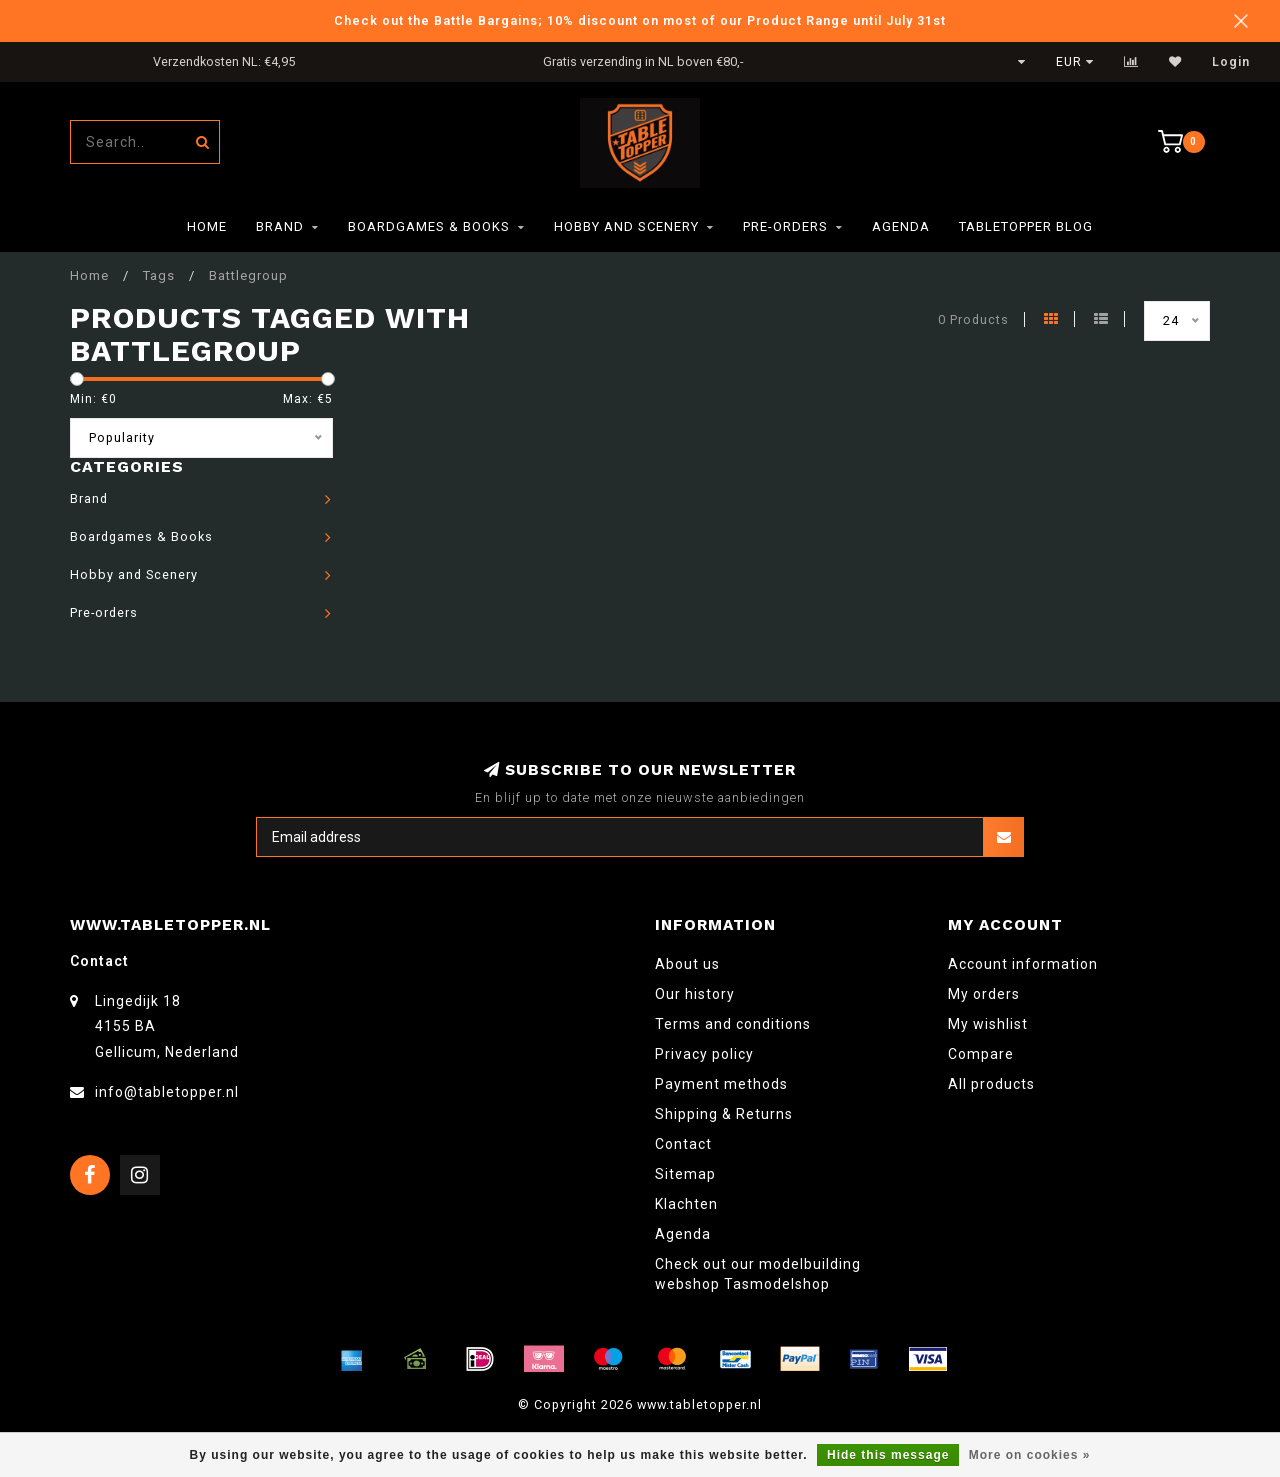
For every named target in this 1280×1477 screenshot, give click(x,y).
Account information (1023, 964)
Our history (695, 994)
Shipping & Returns (724, 1114)
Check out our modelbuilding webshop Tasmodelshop (758, 1274)
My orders (984, 994)
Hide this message (888, 1455)
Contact (683, 1144)
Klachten (686, 1204)
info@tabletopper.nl (167, 1092)
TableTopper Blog (1026, 226)
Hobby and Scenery (626, 226)
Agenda (901, 226)
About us (687, 964)
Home (207, 226)
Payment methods (721, 1084)
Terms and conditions (733, 1024)
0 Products (973, 319)
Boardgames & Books (429, 226)
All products (991, 1084)
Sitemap (685, 1174)
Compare (981, 1054)
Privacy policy (704, 1054)
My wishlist (988, 1024)
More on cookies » (1030, 1455)
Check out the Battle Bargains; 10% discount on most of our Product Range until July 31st (640, 20)
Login (1231, 62)
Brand (280, 226)
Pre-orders (785, 226)
